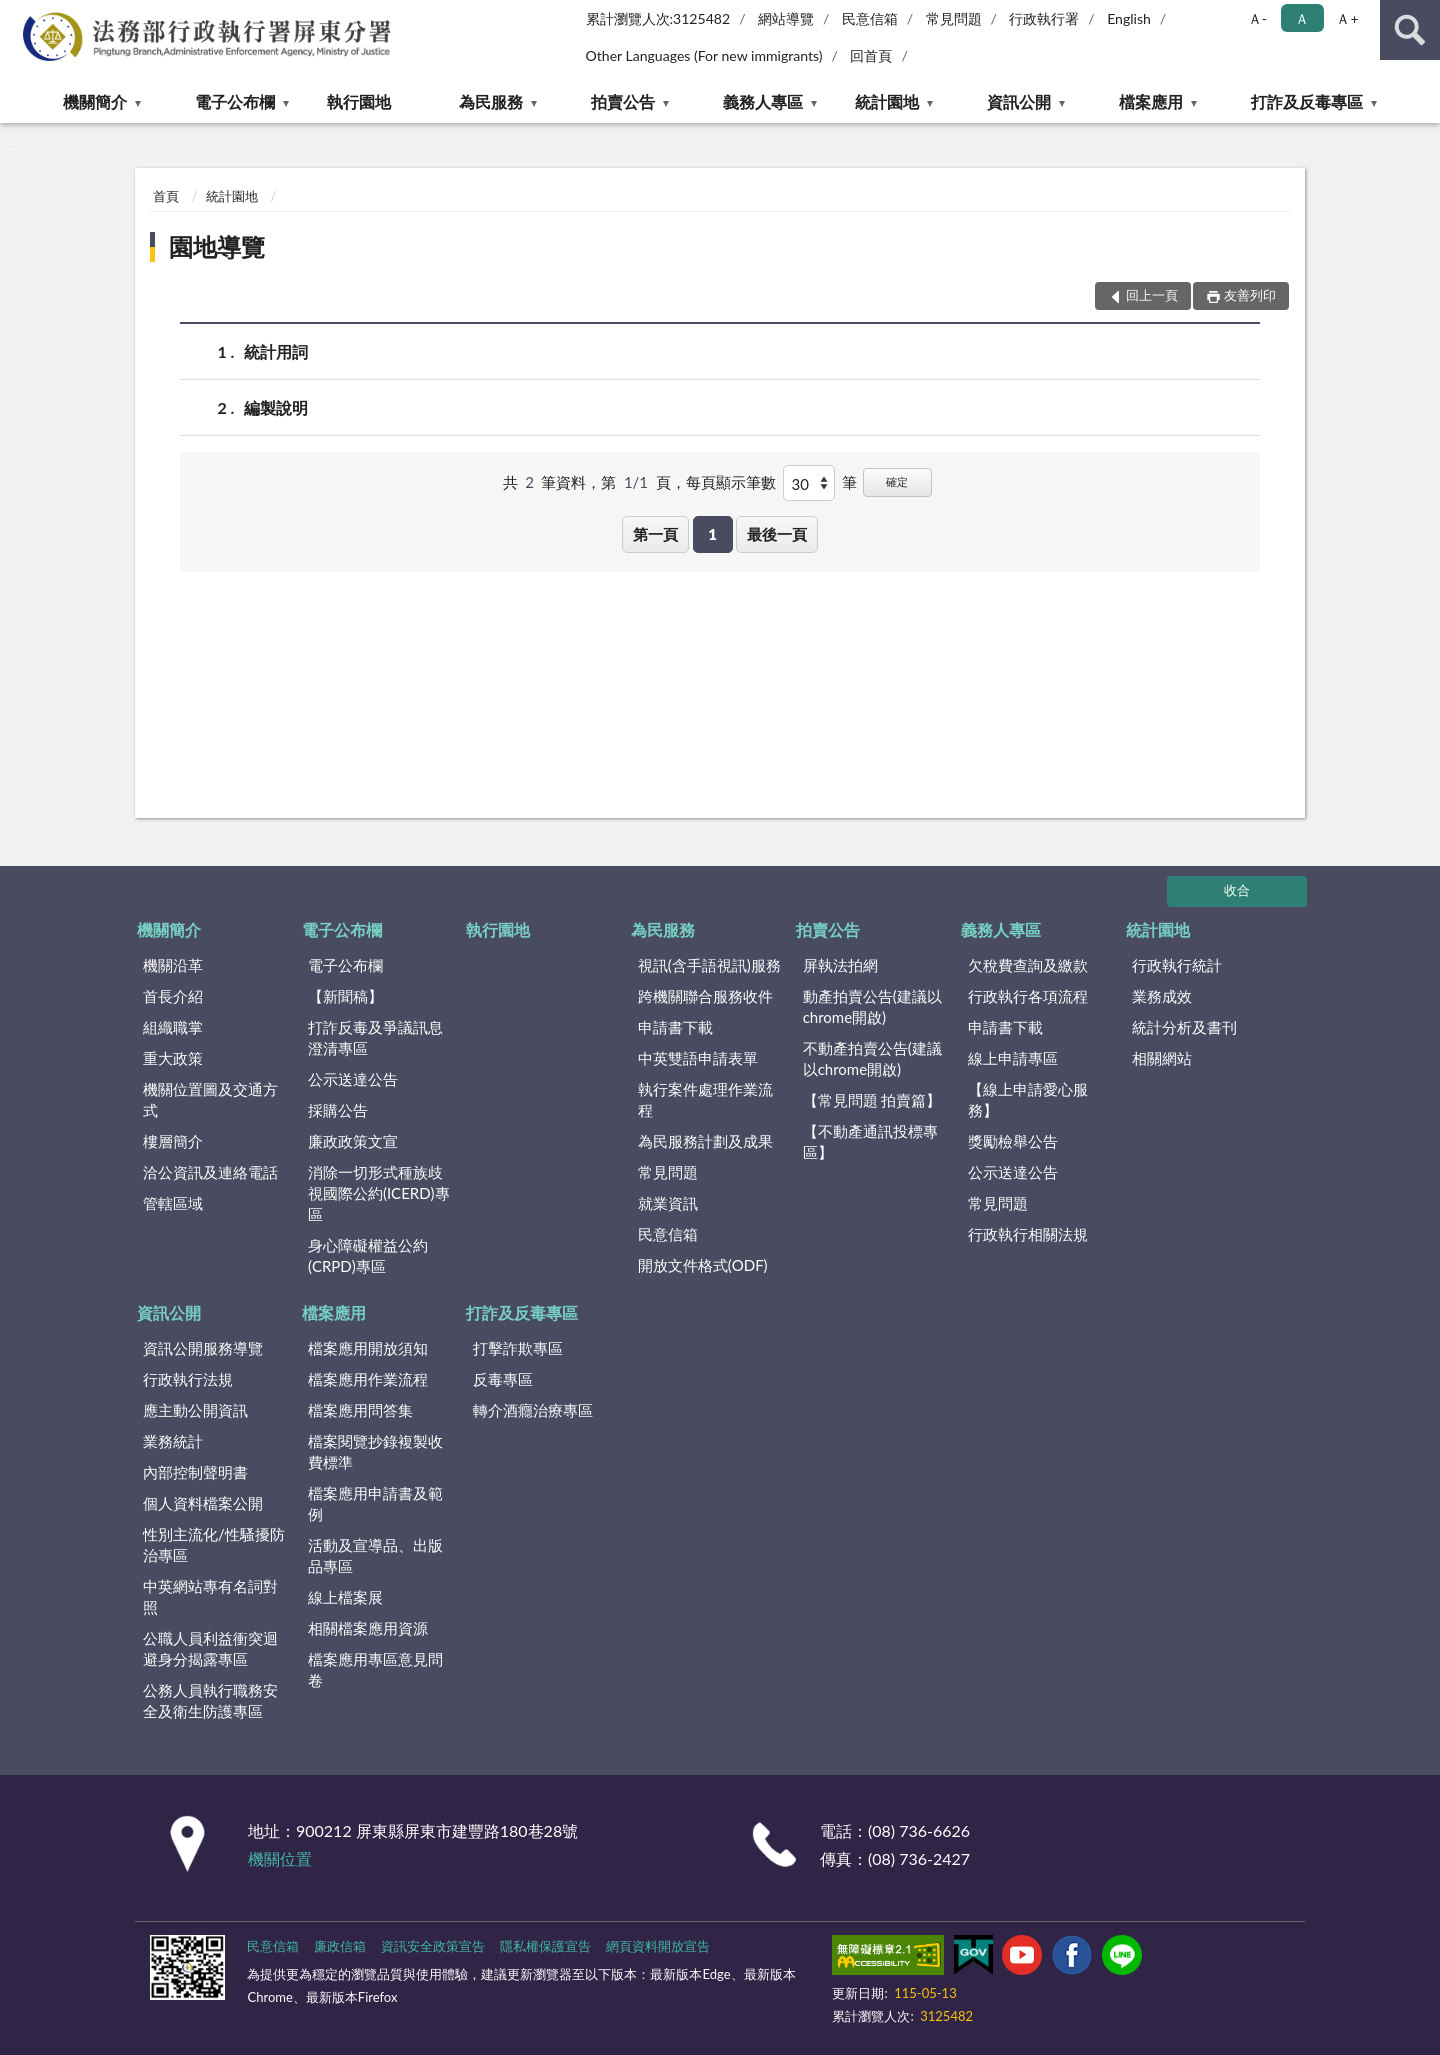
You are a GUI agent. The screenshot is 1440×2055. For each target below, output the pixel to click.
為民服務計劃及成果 (705, 1141)
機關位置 (280, 1858)
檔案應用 (1151, 101)
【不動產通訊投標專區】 (870, 1141)
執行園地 (359, 101)
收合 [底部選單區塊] (1237, 890)
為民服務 (491, 101)
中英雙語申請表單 (698, 1058)
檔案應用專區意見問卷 (375, 1669)
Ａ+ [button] (1347, 18)
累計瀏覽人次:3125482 (658, 18)
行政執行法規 (188, 1379)
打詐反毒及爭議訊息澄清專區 (375, 1037)
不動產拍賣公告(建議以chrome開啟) (872, 1058)
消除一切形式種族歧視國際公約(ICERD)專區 (379, 1193)
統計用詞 (276, 351)
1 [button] (712, 534)
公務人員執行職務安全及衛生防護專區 (210, 1700)
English (1129, 18)
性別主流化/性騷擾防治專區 (214, 1544)
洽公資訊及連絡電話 (210, 1172)
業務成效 (1162, 996)
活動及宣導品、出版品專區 (375, 1555)
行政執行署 (1044, 18)
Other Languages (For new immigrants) (704, 55)
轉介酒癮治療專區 (533, 1410)
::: (16, 15)
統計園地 (887, 101)
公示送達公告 (353, 1079)
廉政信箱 (340, 1946)
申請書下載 (675, 1027)
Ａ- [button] (1257, 18)
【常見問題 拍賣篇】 (872, 1100)
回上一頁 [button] (1152, 295)
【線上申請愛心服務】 (1028, 1099)
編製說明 (276, 407)
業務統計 (173, 1441)
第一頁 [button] (655, 534)
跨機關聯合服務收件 (705, 996)
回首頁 (871, 55)
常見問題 (954, 18)
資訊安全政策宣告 (433, 1946)
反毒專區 (503, 1379)
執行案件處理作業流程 (705, 1099)
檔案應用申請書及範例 (375, 1503)
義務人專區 (763, 101)
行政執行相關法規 (1028, 1234)
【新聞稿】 (345, 996)
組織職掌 (173, 1027)
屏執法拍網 (840, 965)
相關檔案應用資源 (368, 1628)
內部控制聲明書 (195, 1472)
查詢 (1410, 30)
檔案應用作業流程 (368, 1379)
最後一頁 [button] (777, 534)
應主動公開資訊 (195, 1410)
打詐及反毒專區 (1307, 101)
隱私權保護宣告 (545, 1946)
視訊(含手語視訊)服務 (709, 965)
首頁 (166, 196)
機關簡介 (95, 101)
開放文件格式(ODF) (703, 1265)
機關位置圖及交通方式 (210, 1099)
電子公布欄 (235, 101)
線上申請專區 (1013, 1058)
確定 (897, 481)
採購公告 (338, 1110)
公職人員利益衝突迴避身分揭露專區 (210, 1648)
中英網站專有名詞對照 (210, 1596)
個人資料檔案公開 (203, 1503)
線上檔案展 (345, 1597)
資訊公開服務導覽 (203, 1348)
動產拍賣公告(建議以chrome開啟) (872, 1006)
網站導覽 (786, 18)
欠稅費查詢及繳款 (1028, 965)
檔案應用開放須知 (368, 1348)
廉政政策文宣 (353, 1141)
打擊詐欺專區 (518, 1348)
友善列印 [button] (1250, 295)
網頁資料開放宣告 (658, 1946)
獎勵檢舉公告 (1013, 1141)
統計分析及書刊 (1184, 1027)
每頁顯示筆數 (731, 482)
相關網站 (1162, 1058)
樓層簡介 (173, 1141)
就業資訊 (668, 1203)
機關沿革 (173, 965)
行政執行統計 (1177, 965)
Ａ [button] (1302, 18)
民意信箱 (870, 18)
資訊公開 (1019, 101)
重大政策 (173, 1058)
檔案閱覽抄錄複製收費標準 (375, 1451)
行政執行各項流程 (1028, 996)
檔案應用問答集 (360, 1410)
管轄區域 (173, 1203)
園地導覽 (217, 246)
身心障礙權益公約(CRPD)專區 (368, 1255)
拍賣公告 (623, 101)
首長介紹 (173, 996)
